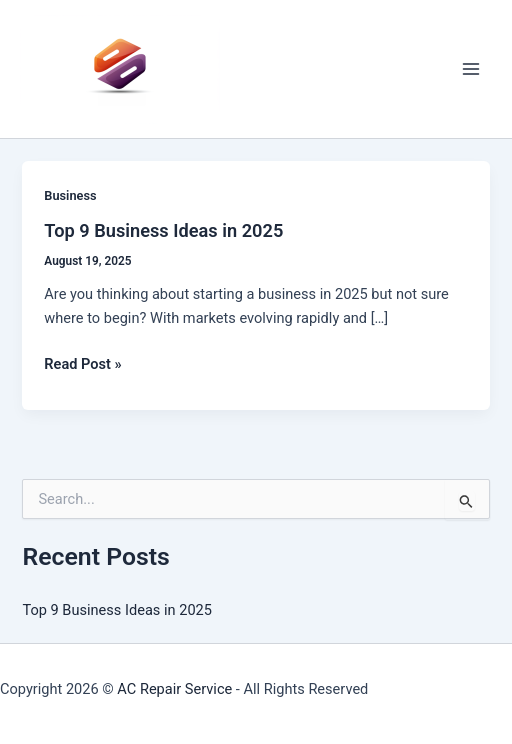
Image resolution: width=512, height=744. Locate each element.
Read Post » (82, 364)
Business (70, 195)
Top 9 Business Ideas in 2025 (163, 230)
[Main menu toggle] (471, 69)
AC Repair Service (174, 689)
